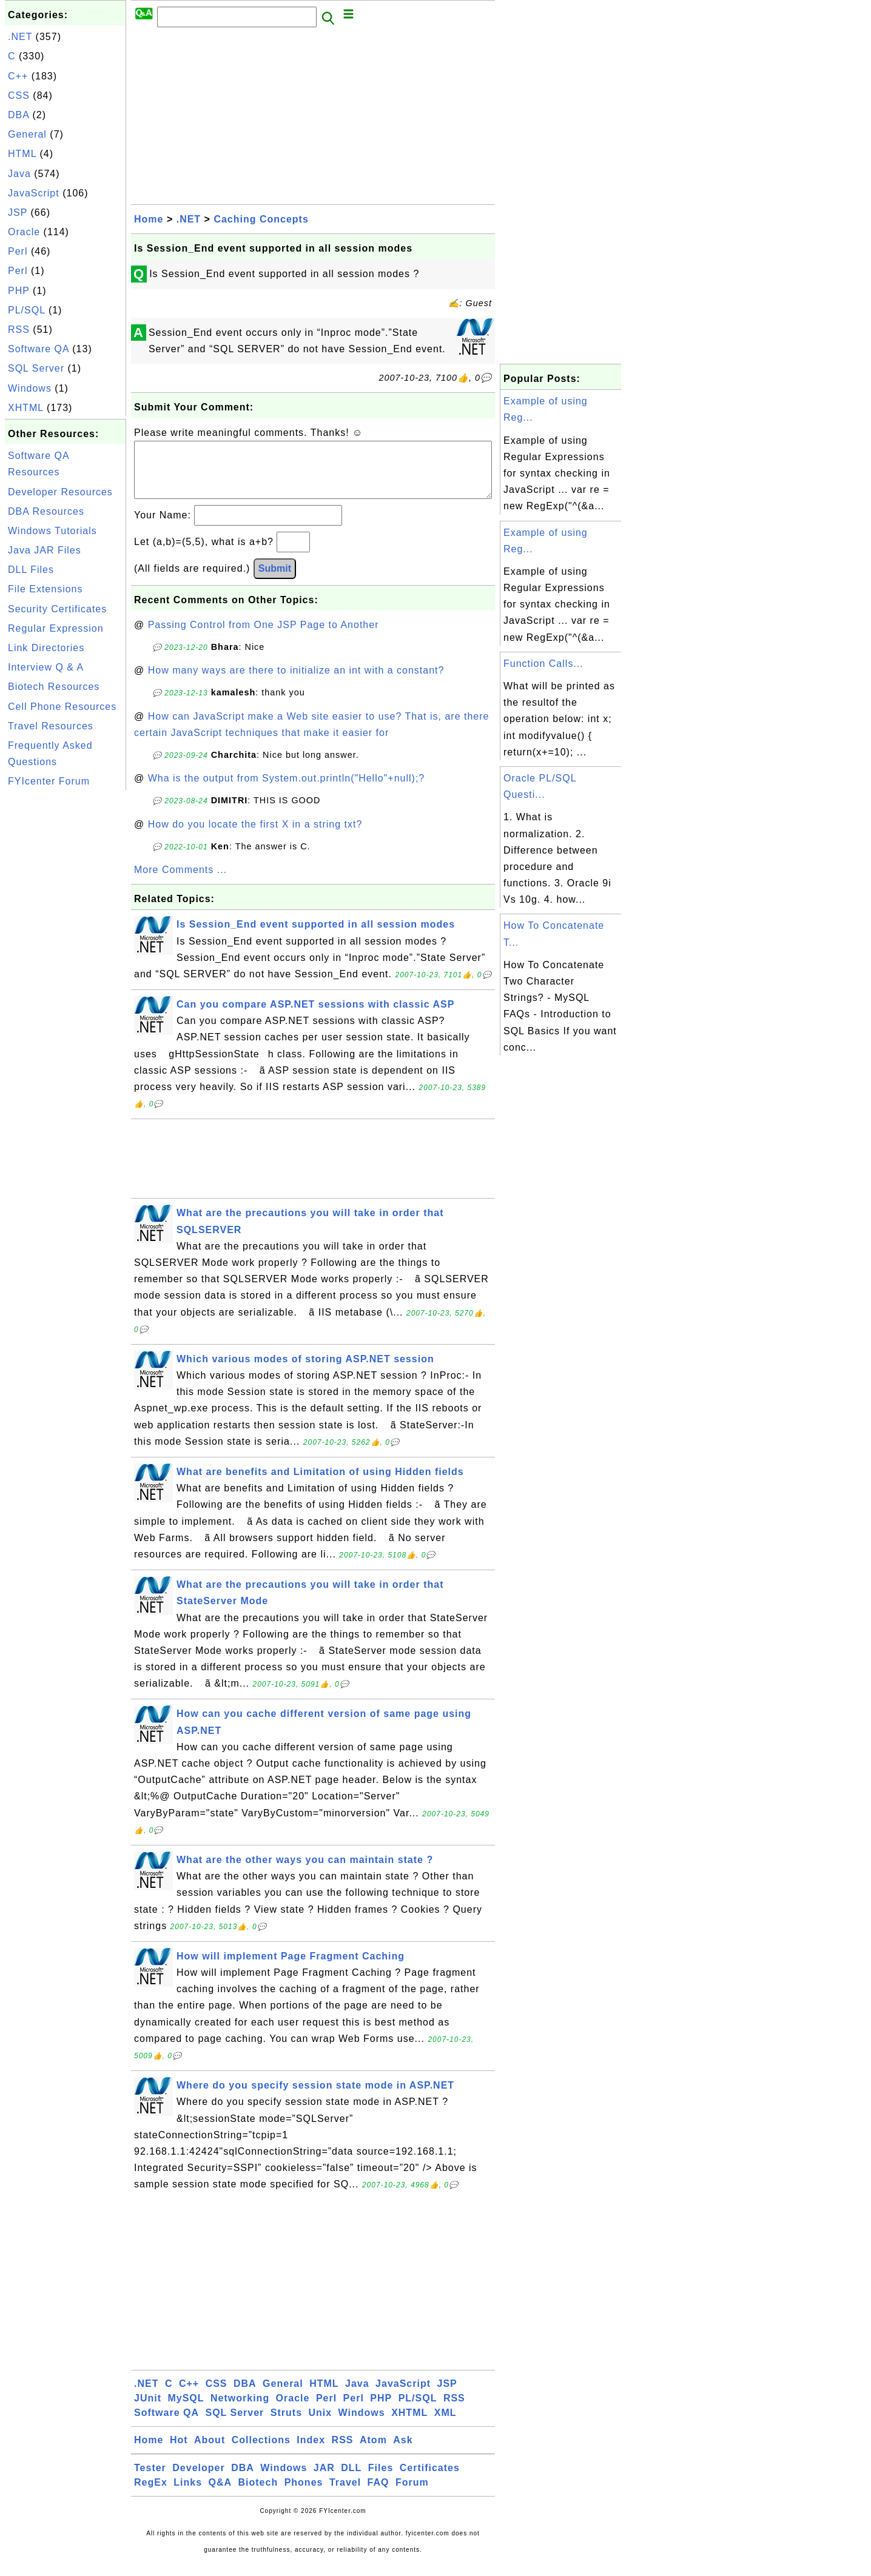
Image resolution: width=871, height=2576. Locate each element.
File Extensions (45, 589)
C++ (18, 76)
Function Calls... (543, 663)
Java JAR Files (44, 550)
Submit (274, 580)
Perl (17, 251)
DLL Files (31, 569)
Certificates (430, 2480)
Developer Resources (60, 492)
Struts (286, 2425)
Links (187, 2494)
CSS (19, 95)
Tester (150, 2480)
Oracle (24, 232)
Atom (373, 2452)
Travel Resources (50, 726)
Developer (198, 2480)
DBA (18, 115)
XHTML (26, 408)
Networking (239, 2410)
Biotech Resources (53, 686)
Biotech (258, 2494)
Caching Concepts (261, 219)
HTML (22, 154)
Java (19, 174)
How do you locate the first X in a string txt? (255, 836)
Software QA (38, 349)
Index (311, 2452)
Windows (30, 388)
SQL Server (36, 368)
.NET (20, 37)
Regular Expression (56, 628)
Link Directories (46, 648)
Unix (320, 2425)
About (209, 2452)
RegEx (150, 2494)
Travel (345, 2494)
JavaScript (33, 193)
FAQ (378, 2494)
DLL (351, 2480)
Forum (412, 2494)
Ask (402, 2452)
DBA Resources (46, 511)
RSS (19, 329)
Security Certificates (57, 609)
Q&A (220, 2494)
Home (148, 219)
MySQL (185, 2410)
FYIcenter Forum (49, 781)
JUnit (147, 2410)
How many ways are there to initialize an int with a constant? (296, 682)
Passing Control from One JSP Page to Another (263, 637)
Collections (261, 2452)
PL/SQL (26, 310)
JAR (324, 2480)
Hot (179, 2452)
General (27, 134)
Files (380, 2480)
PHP (19, 291)
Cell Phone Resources (62, 706)
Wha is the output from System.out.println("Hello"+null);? (286, 790)
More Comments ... (180, 882)
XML (445, 2425)
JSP (17, 212)
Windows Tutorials (52, 531)
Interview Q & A (46, 667)
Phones (303, 2494)
